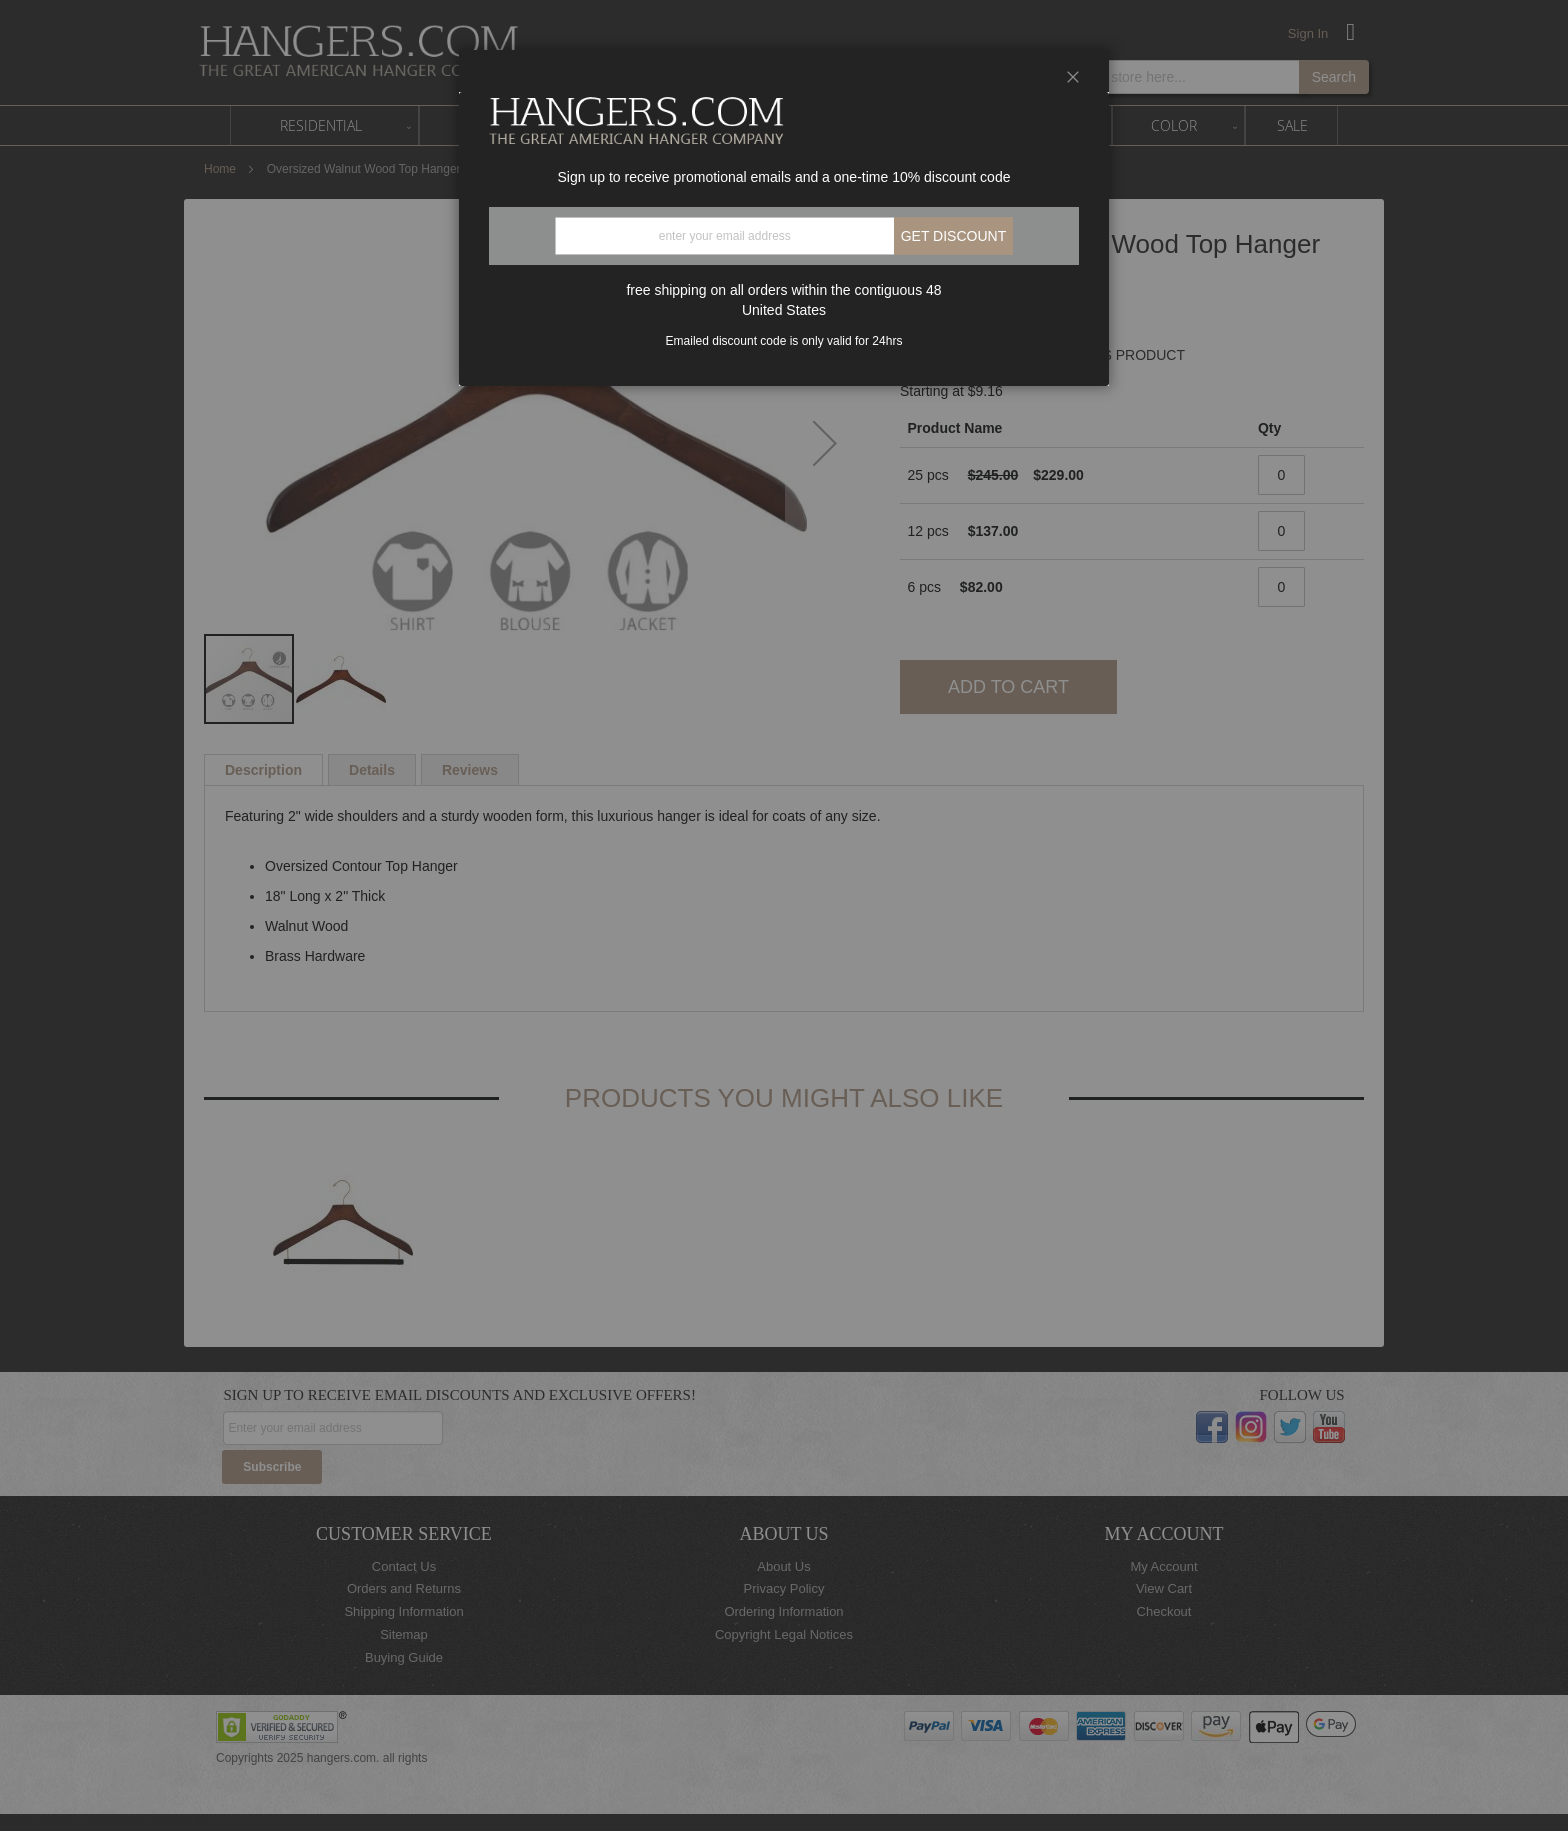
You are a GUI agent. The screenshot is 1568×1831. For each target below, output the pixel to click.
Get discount (954, 236)
